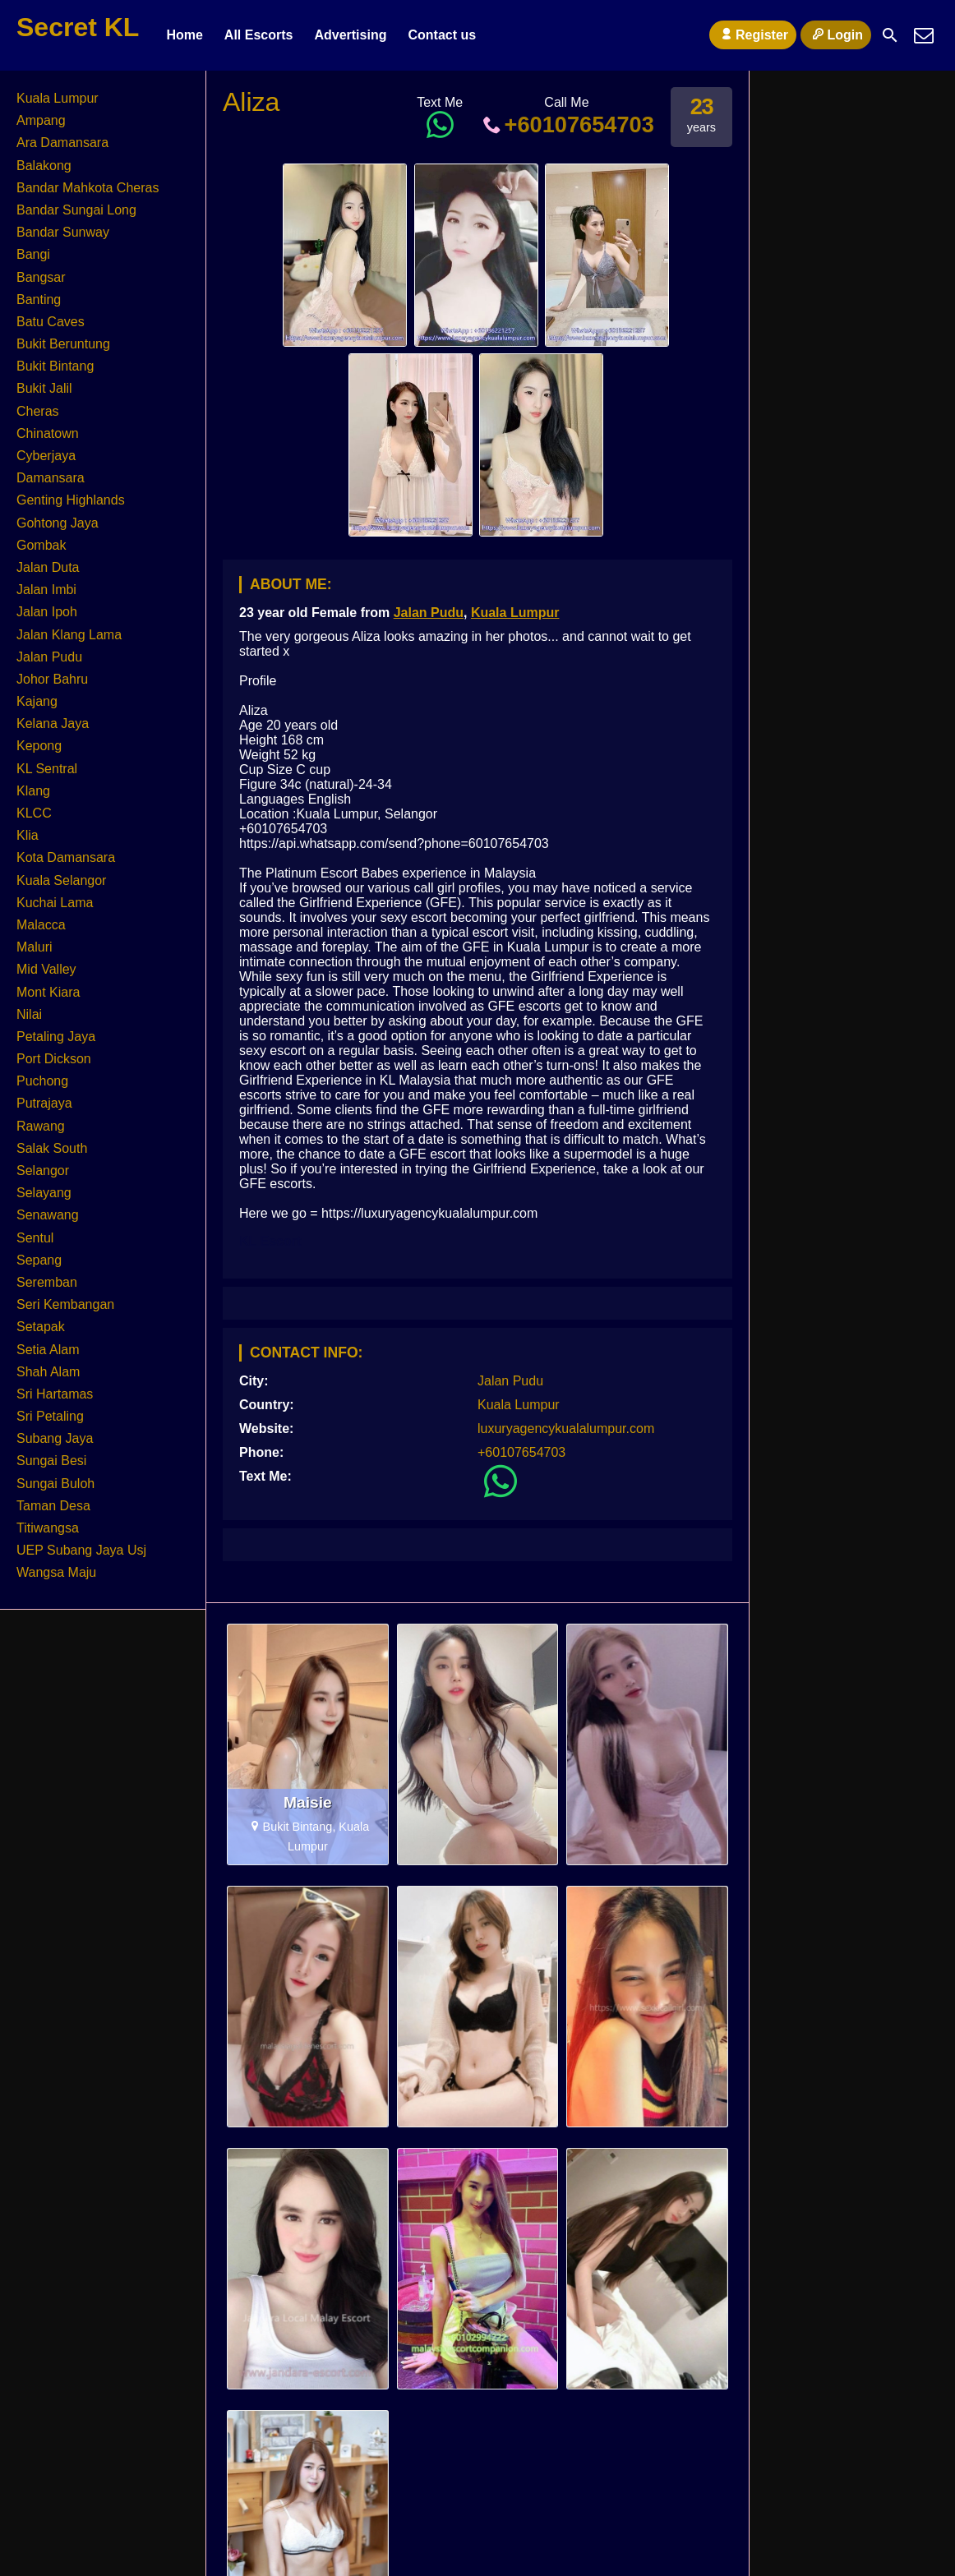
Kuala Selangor (61, 880)
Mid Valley (46, 969)
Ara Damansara (62, 143)
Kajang (37, 701)
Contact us (442, 35)
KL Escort (270, 1241)
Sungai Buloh (55, 1484)
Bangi (33, 254)
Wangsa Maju (56, 1572)
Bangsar (41, 277)
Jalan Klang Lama (69, 635)
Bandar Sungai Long (76, 210)
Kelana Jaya (52, 723)
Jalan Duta (48, 567)
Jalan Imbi (46, 590)
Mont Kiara (48, 992)
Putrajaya (44, 1103)
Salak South (51, 1148)
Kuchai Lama (54, 903)
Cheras (37, 411)
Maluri (34, 947)
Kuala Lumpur (515, 613)
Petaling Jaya (55, 1037)
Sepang (39, 1260)
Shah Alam (48, 1372)
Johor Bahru (52, 679)
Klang (33, 791)
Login (836, 34)
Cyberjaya (46, 456)
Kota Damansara (65, 857)
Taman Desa (53, 1506)
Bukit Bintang (55, 366)
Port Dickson (53, 1059)
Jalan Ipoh (46, 612)
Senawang (47, 1215)
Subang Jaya (54, 1438)
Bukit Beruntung (63, 344)
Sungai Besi (51, 1461)
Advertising (350, 35)
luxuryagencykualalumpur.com (566, 1428)
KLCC (34, 813)
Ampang (41, 120)
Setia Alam (47, 1350)
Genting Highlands (70, 500)
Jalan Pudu (429, 613)
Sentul (34, 1238)
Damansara (50, 478)
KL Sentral (46, 769)
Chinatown (47, 433)
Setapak (40, 1327)
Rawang (40, 1126)
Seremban (46, 1282)
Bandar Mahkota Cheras (87, 188)
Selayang (44, 1193)
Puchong (42, 1081)
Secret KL (77, 27)
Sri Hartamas (54, 1394)
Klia (27, 835)
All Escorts (258, 35)
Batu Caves (50, 322)
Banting (38, 299)
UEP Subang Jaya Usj (81, 1550)
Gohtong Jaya (57, 523)
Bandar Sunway (62, 232)
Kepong (39, 746)
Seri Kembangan (65, 1304)
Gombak (41, 545)
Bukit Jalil (44, 388)
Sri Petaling (50, 1416)
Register (752, 34)
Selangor (42, 1170)
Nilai (29, 1014)
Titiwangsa (47, 1528)
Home (184, 35)
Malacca (41, 925)
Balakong (44, 166)
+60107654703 (566, 124)
